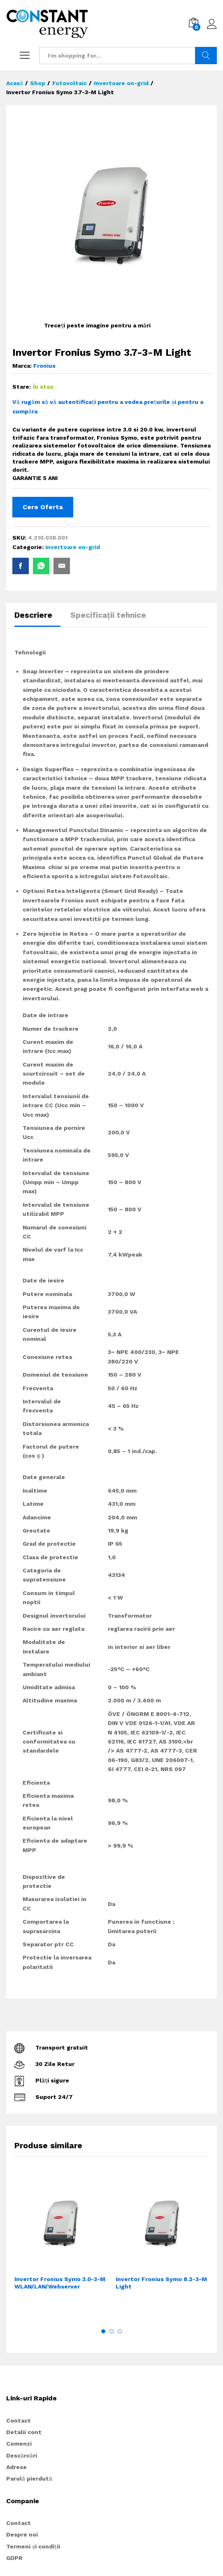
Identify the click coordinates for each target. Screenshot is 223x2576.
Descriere (33, 615)
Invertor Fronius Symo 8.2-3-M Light (161, 2283)
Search (206, 55)
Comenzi (19, 2443)
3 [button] (120, 2331)
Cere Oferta (43, 507)
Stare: (21, 386)
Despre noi (22, 2534)
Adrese (16, 2467)
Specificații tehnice (108, 615)
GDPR (14, 2558)
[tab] (37, 618)
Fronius (44, 365)
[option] (61, 2245)
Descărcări (21, 2455)
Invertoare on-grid (72, 547)
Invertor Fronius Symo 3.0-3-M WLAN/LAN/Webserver (59, 2283)
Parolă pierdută (29, 2478)
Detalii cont (24, 2432)
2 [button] (111, 2331)
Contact (18, 2420)
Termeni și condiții (33, 2546)
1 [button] (103, 2331)
